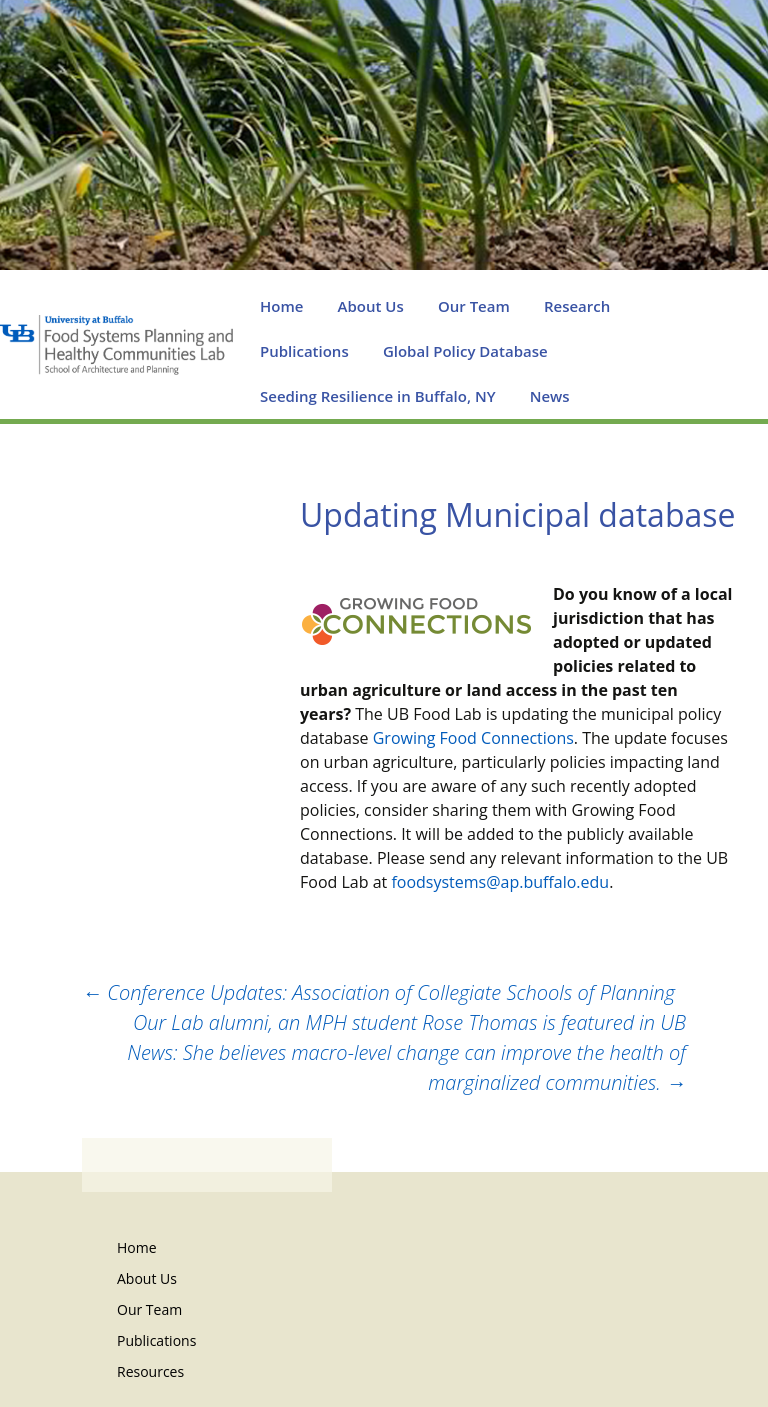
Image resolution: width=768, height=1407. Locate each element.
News (550, 396)
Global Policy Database (465, 351)
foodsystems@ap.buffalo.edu (500, 882)
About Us (371, 306)
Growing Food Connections (473, 738)
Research (577, 306)
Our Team (474, 306)
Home (281, 306)
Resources (150, 1371)
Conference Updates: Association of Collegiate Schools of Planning (378, 992)
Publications (304, 351)
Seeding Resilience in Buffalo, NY (378, 396)
